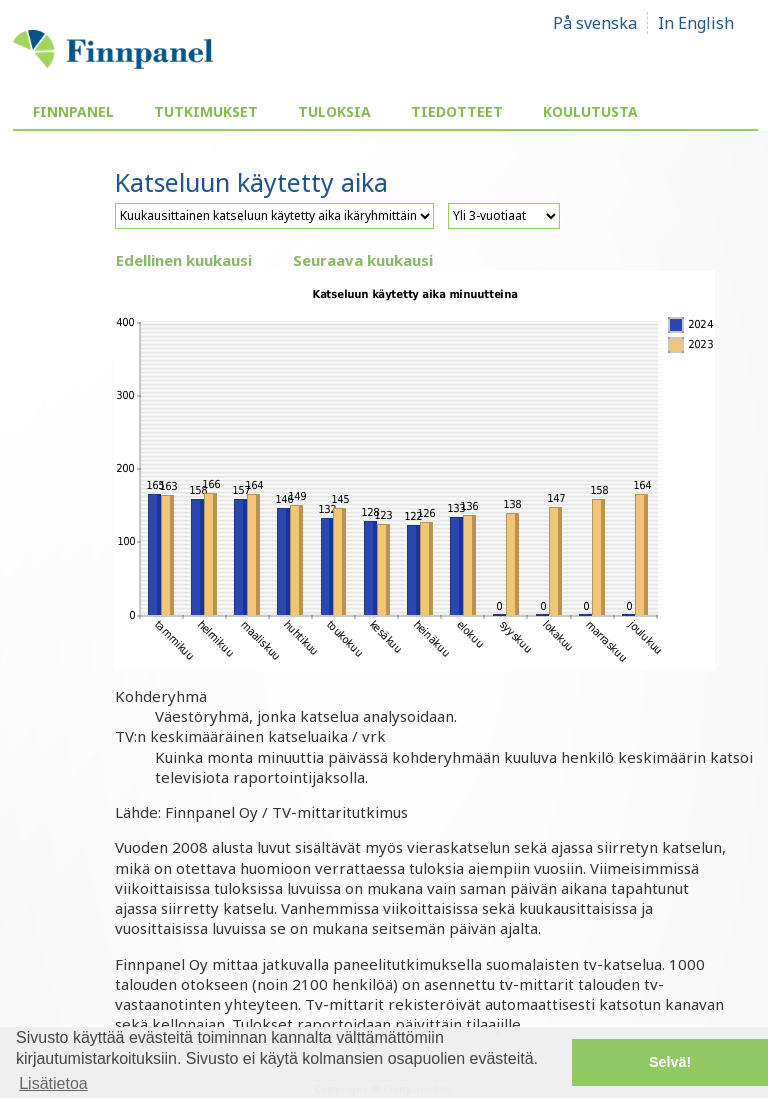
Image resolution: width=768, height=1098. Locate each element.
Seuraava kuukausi (363, 260)
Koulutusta (590, 111)
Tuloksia (334, 111)
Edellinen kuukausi (184, 260)
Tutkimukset (206, 111)
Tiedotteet (457, 111)
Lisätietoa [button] (53, 1083)
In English (696, 23)
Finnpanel (73, 111)
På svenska (595, 23)
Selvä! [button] (670, 1062)
